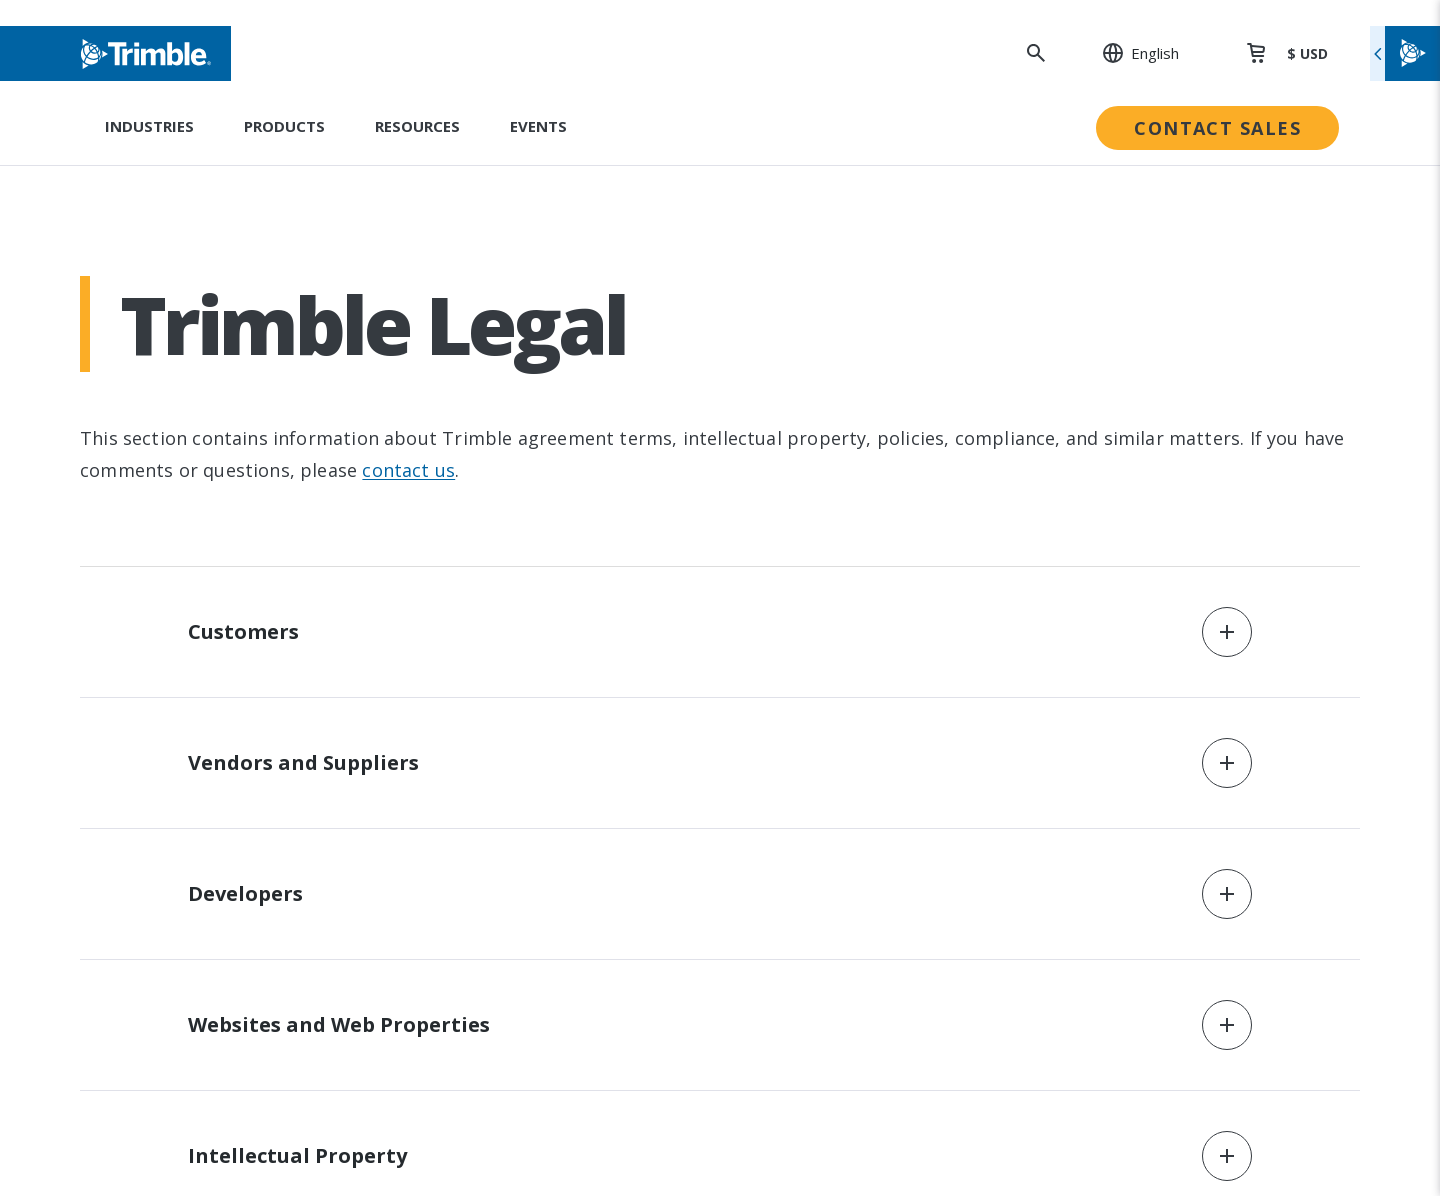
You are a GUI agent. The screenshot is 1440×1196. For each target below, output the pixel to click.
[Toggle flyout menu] (1405, 53)
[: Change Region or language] (1130, 53)
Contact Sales (1217, 128)
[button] (720, 632)
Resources (417, 126)
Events (538, 126)
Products (284, 126)
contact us (408, 470)
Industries (149, 126)
